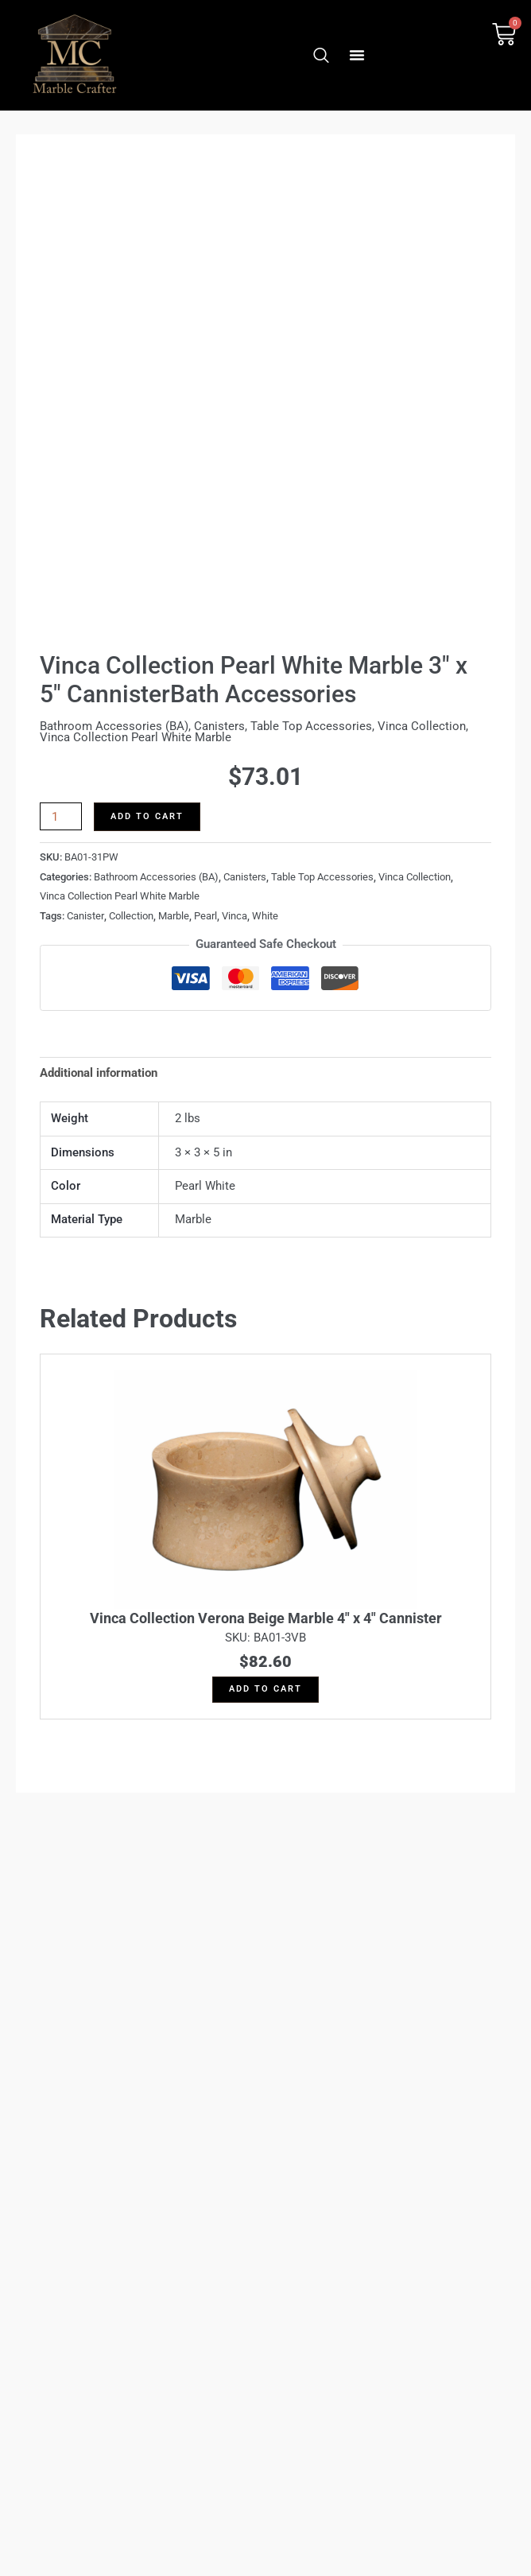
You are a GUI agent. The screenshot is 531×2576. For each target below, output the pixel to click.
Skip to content (265, 1288)
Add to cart (147, 816)
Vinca (234, 916)
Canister (85, 916)
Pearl (205, 916)
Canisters (219, 726)
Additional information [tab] (98, 1073)
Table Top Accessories (311, 726)
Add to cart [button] (265, 1689)
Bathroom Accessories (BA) (114, 726)
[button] (357, 55)
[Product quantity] (61, 816)
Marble (173, 916)
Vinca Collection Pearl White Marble (135, 737)
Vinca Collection (422, 726)
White (265, 916)
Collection (131, 916)
